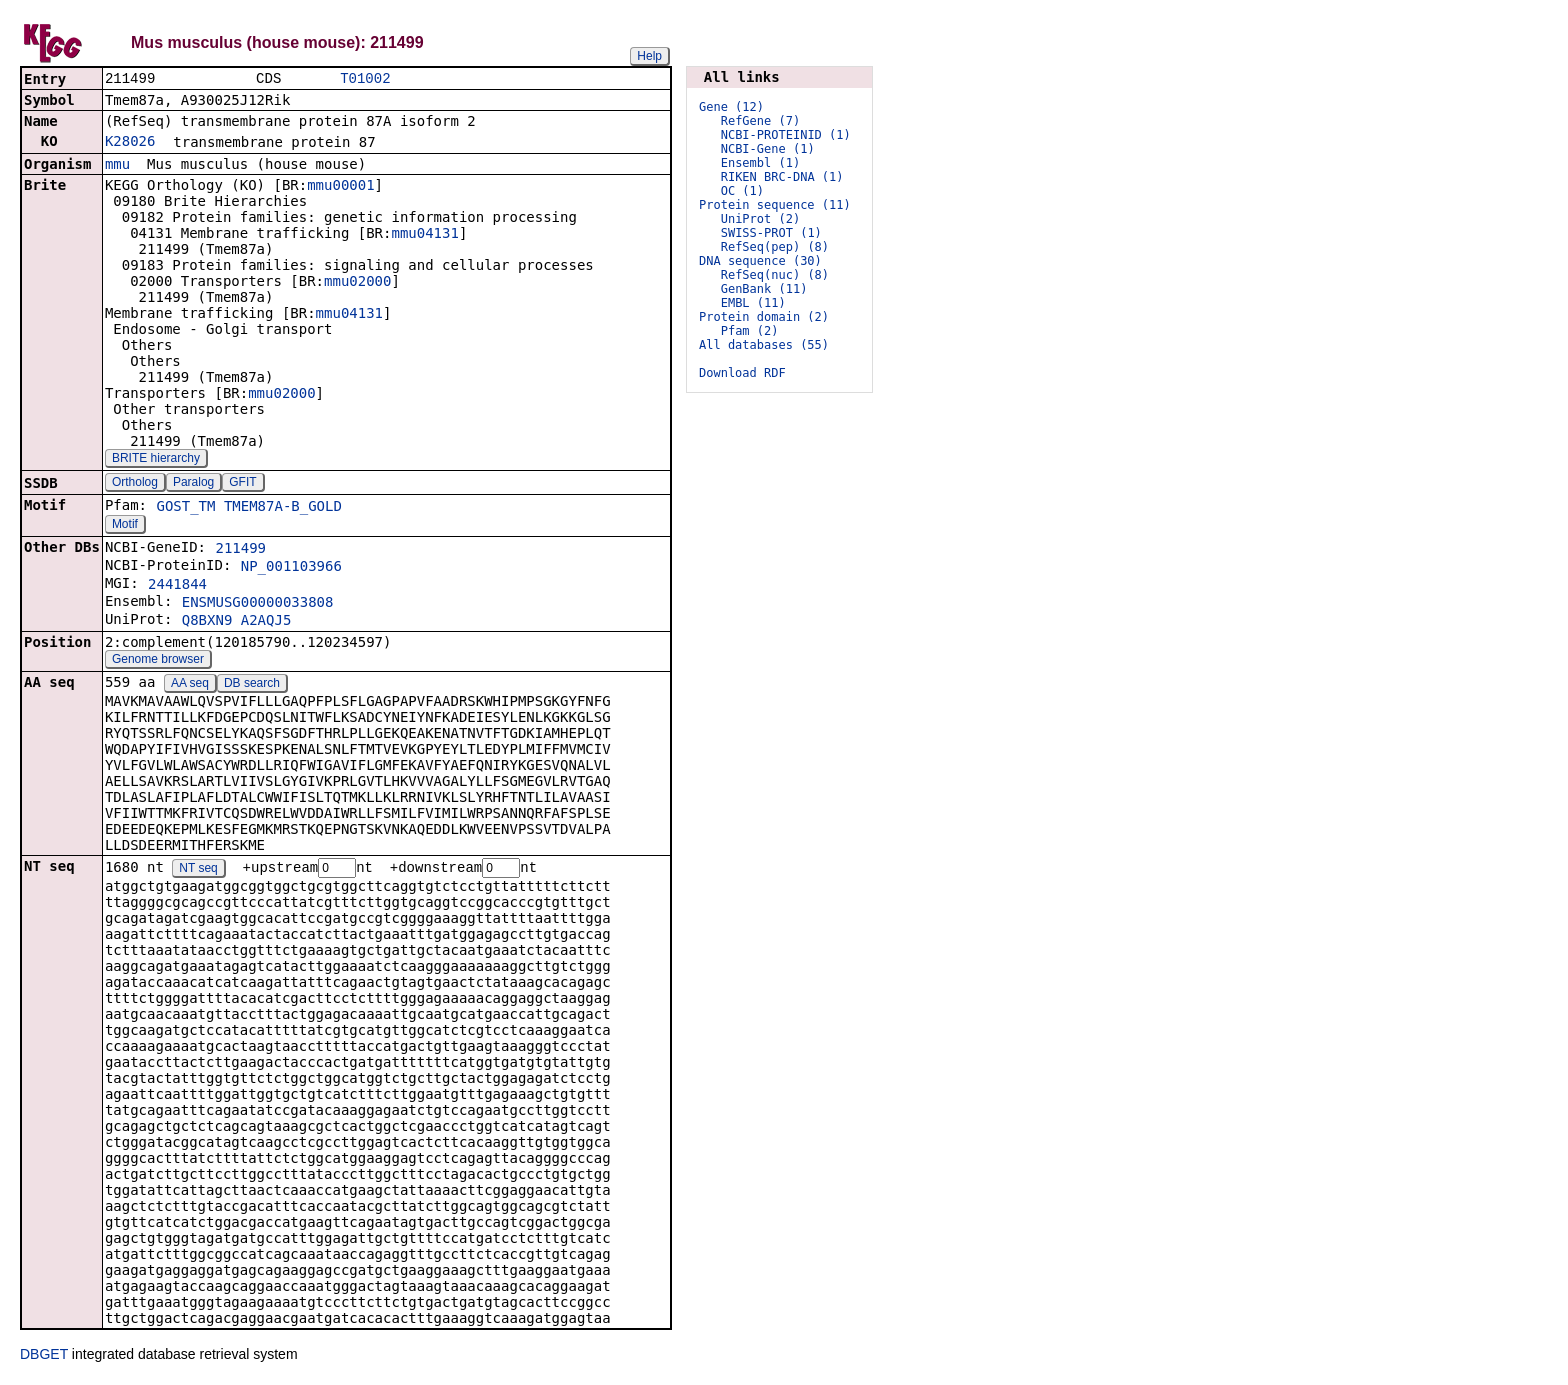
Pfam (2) (750, 331)
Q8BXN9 (207, 622)
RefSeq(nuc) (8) (775, 275)
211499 (240, 550)
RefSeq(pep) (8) (775, 247)
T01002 (365, 79)
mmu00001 (340, 187)
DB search (252, 685)
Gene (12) (731, 107)
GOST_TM (185, 508)
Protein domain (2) (764, 317)
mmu (117, 166)
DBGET (44, 1357)
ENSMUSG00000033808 (258, 604)
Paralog (193, 484)
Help (649, 56)
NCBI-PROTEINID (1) (786, 135)
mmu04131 (424, 235)
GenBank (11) (764, 289)
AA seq (190, 685)
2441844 (177, 586)
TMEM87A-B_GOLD (283, 508)
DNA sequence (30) (760, 261)
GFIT (242, 484)
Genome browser (158, 661)
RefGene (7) (760, 121)
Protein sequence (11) (775, 205)
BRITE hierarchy (156, 460)
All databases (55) (764, 345)
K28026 (130, 143)
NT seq (198, 871)
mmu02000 (357, 283)
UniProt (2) (760, 219)
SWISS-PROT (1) (771, 233)
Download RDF (742, 373)
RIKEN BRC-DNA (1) (782, 177)
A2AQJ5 (266, 622)
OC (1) (742, 191)
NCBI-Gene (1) (768, 149)
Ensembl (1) (760, 163)
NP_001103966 (291, 568)
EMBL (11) (753, 303)
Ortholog (135, 484)
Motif (125, 526)
